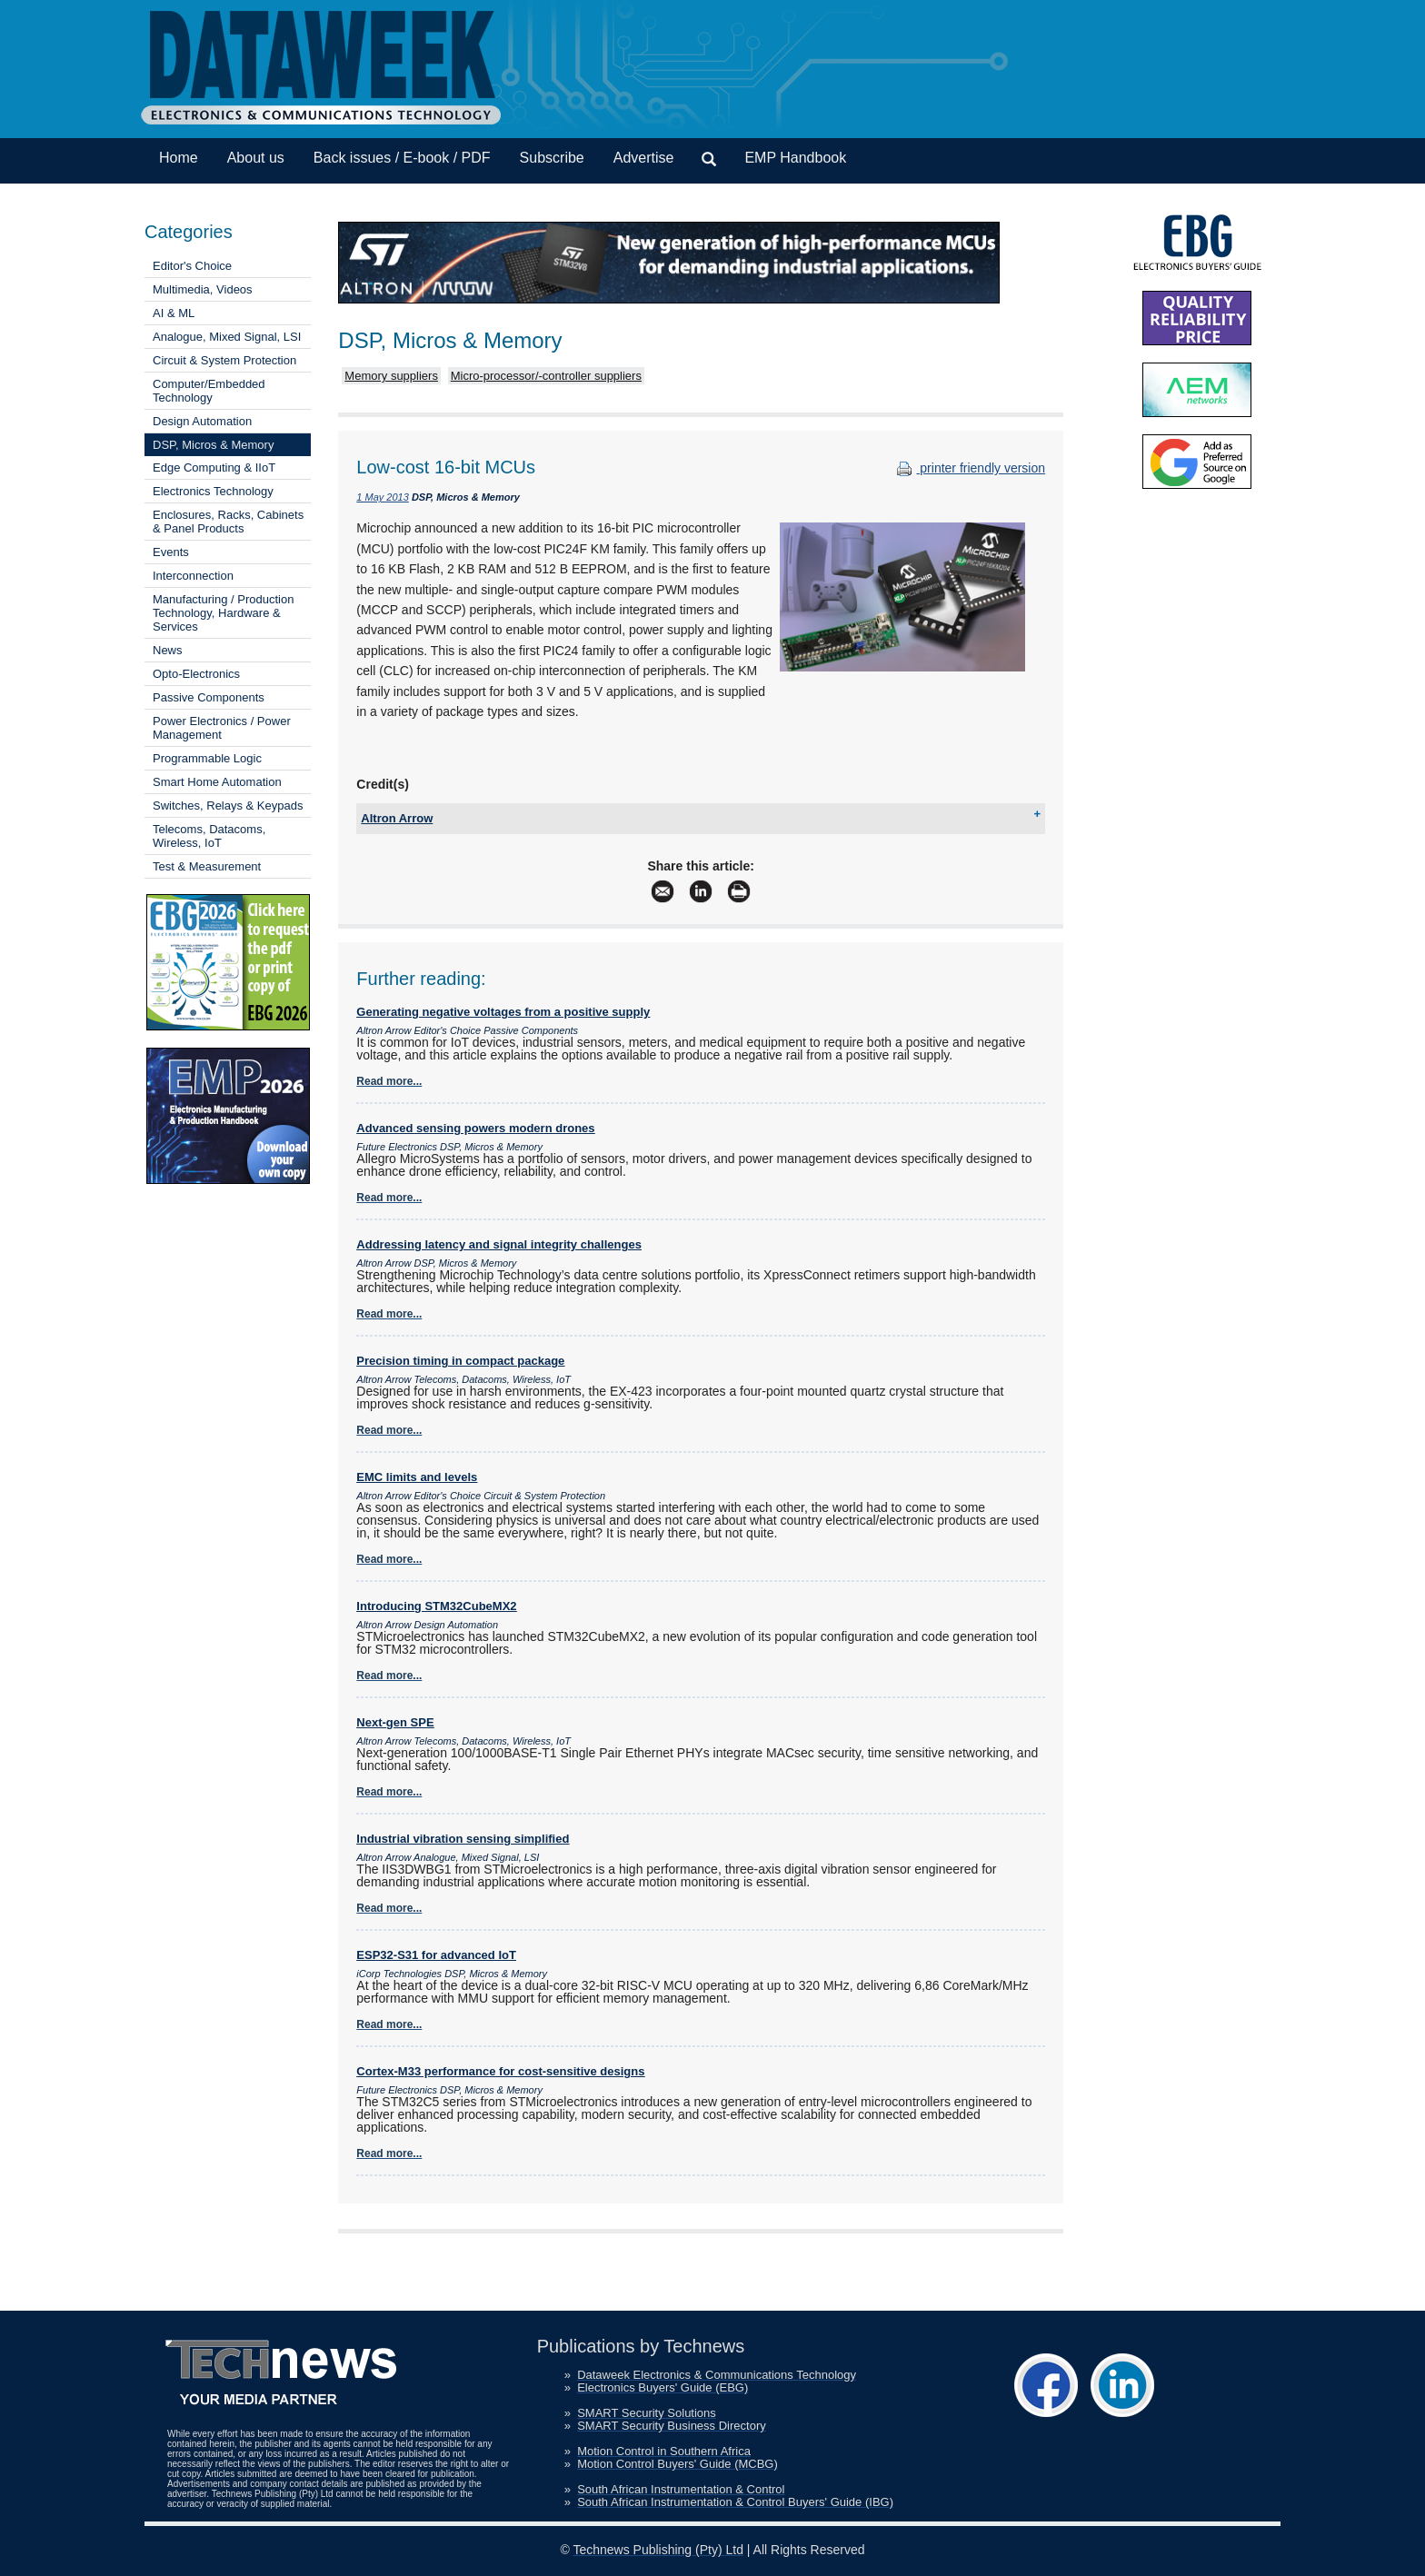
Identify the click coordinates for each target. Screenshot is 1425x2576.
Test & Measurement (207, 866)
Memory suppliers (391, 376)
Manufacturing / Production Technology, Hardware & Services (223, 612)
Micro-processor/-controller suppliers (546, 376)
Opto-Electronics (196, 674)
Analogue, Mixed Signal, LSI (227, 336)
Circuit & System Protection (224, 360)
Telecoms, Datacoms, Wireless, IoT (209, 836)
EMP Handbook (795, 157)
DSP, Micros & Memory (213, 445)
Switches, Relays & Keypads (228, 805)
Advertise (643, 157)
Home (178, 157)
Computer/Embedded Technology (209, 390)
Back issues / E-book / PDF (402, 157)
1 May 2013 (382, 497)
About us (255, 157)
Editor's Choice (192, 266)
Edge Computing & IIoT (214, 467)
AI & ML (173, 313)
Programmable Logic (207, 758)
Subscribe (552, 157)
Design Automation (202, 421)
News (168, 650)
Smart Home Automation (217, 782)
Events (171, 552)
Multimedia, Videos (203, 289)
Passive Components (208, 697)
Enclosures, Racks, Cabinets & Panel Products (228, 521)
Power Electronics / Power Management (222, 727)
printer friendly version (968, 468)
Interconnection (193, 575)
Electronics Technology (213, 491)
